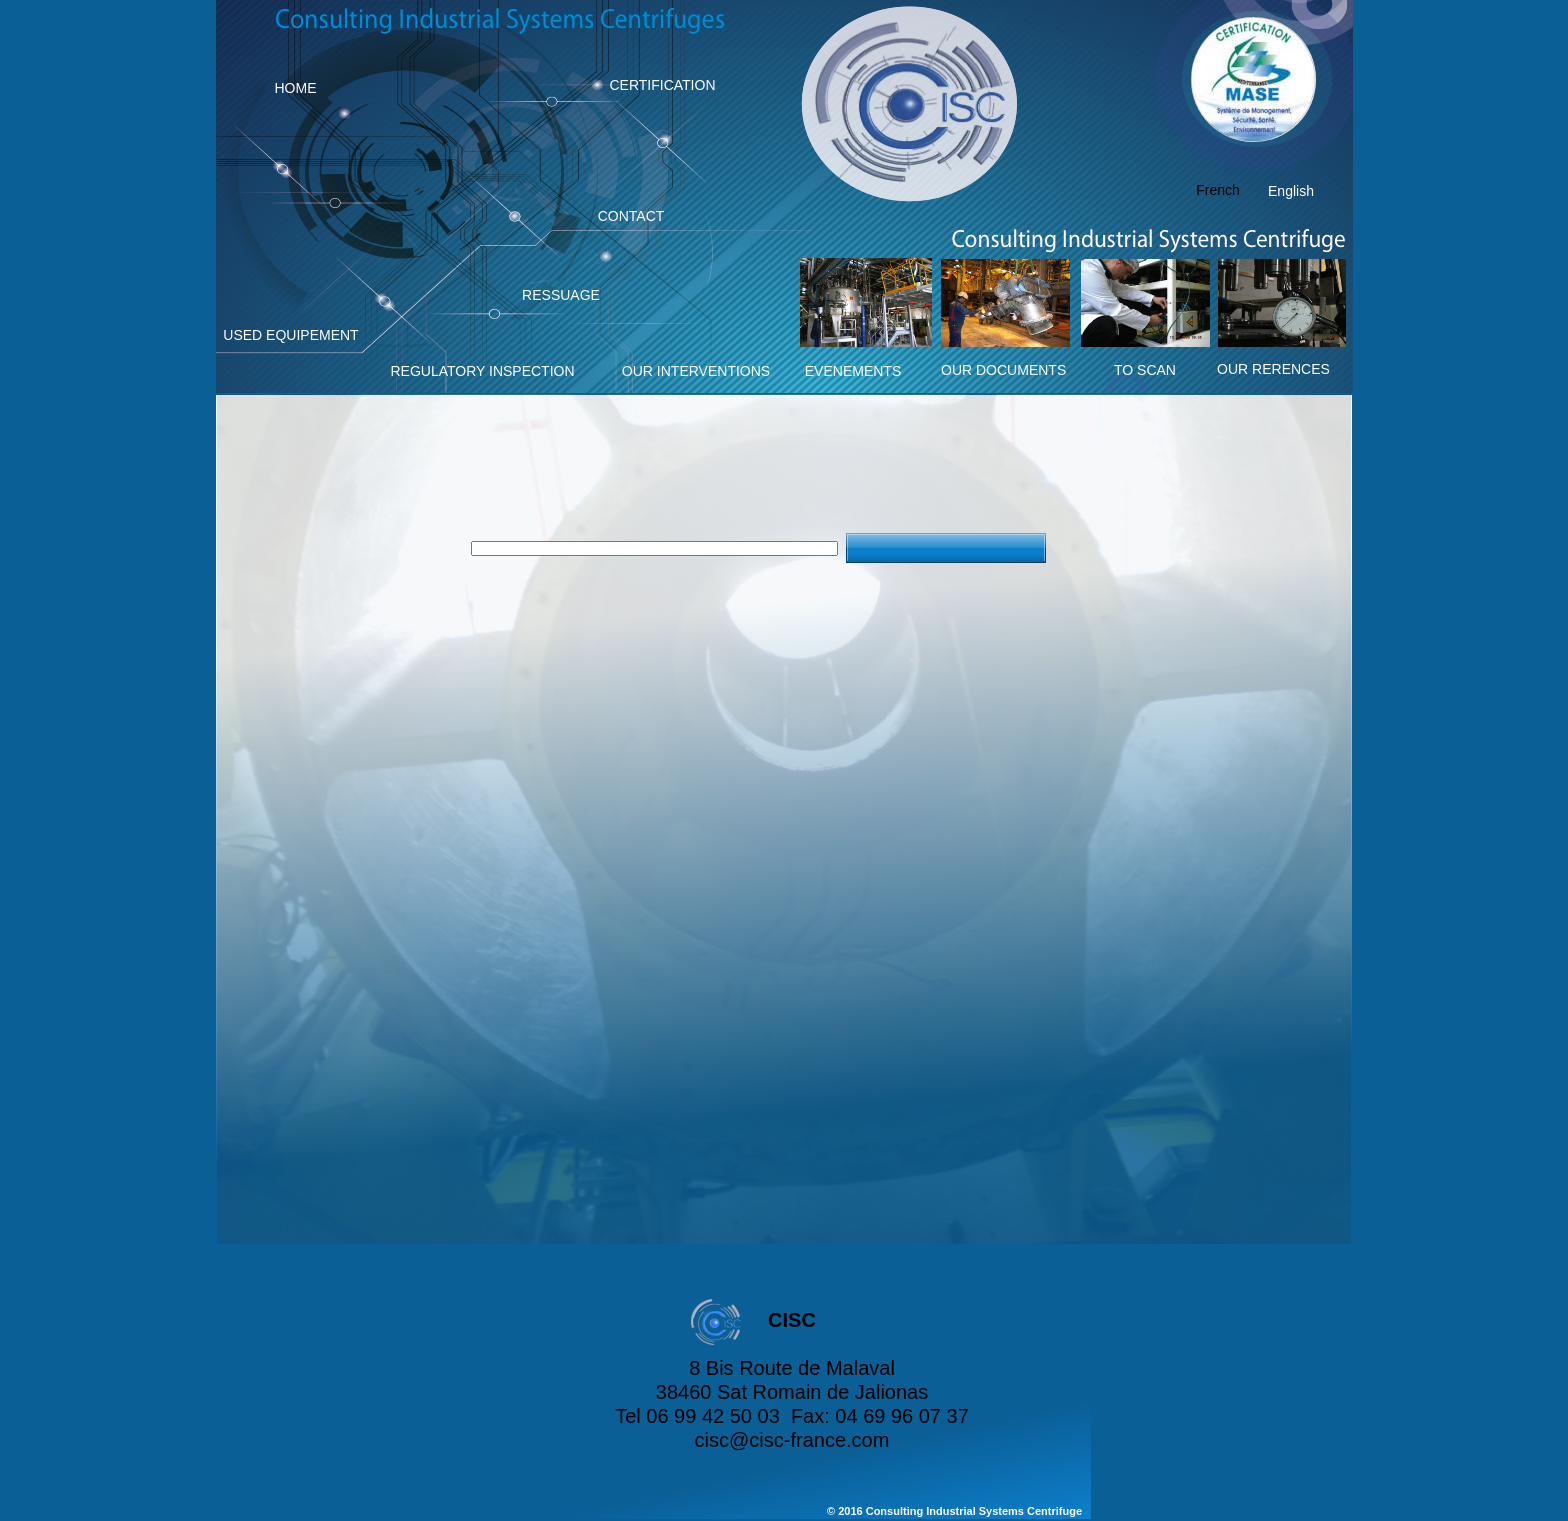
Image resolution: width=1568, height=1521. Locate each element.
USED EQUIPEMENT (290, 335)
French (1218, 190)
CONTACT (631, 216)
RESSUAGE (561, 295)
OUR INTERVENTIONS (696, 371)
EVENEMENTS (853, 371)
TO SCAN (1145, 370)
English (1291, 191)
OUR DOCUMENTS (1003, 370)
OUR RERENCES (1273, 369)
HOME (296, 88)
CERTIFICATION (662, 85)
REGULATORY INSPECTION (482, 371)
